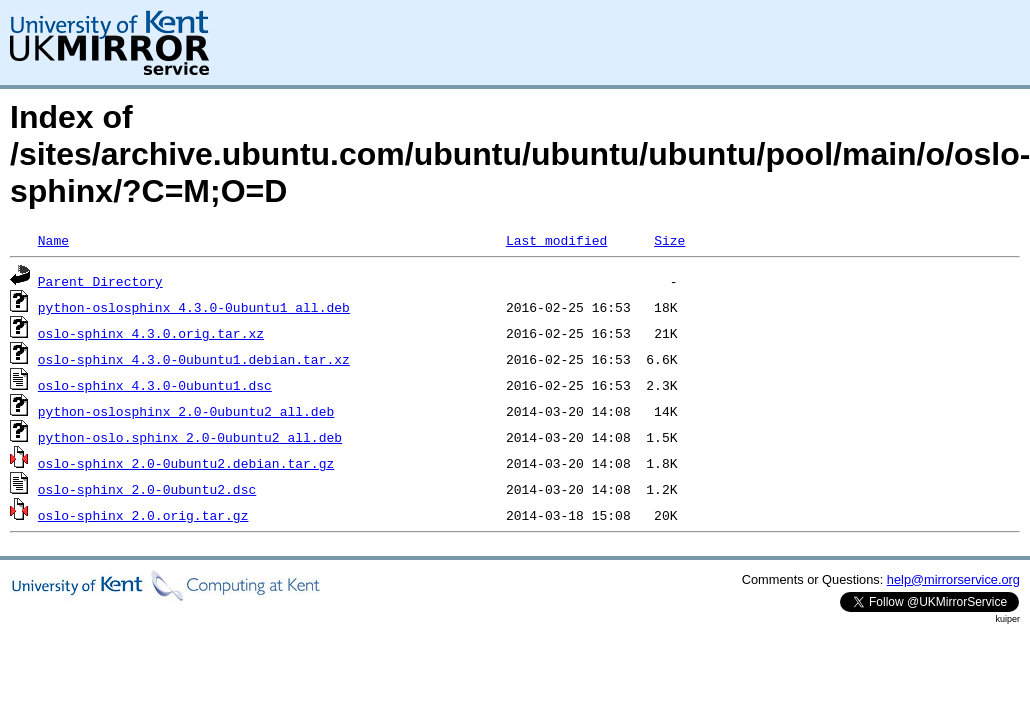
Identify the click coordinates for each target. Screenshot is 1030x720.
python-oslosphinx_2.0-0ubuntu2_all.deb (186, 411)
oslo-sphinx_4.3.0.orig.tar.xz (151, 333)
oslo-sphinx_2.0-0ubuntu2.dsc (147, 489)
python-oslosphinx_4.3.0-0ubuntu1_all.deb (194, 307)
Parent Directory (100, 281)
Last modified (556, 240)
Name (53, 240)
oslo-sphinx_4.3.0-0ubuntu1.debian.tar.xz (194, 359)
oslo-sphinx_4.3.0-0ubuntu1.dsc (155, 385)
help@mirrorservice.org (953, 579)
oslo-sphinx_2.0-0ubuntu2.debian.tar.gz (186, 463)
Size (669, 240)
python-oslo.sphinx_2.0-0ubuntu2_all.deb (190, 437)
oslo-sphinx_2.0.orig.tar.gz (143, 515)
